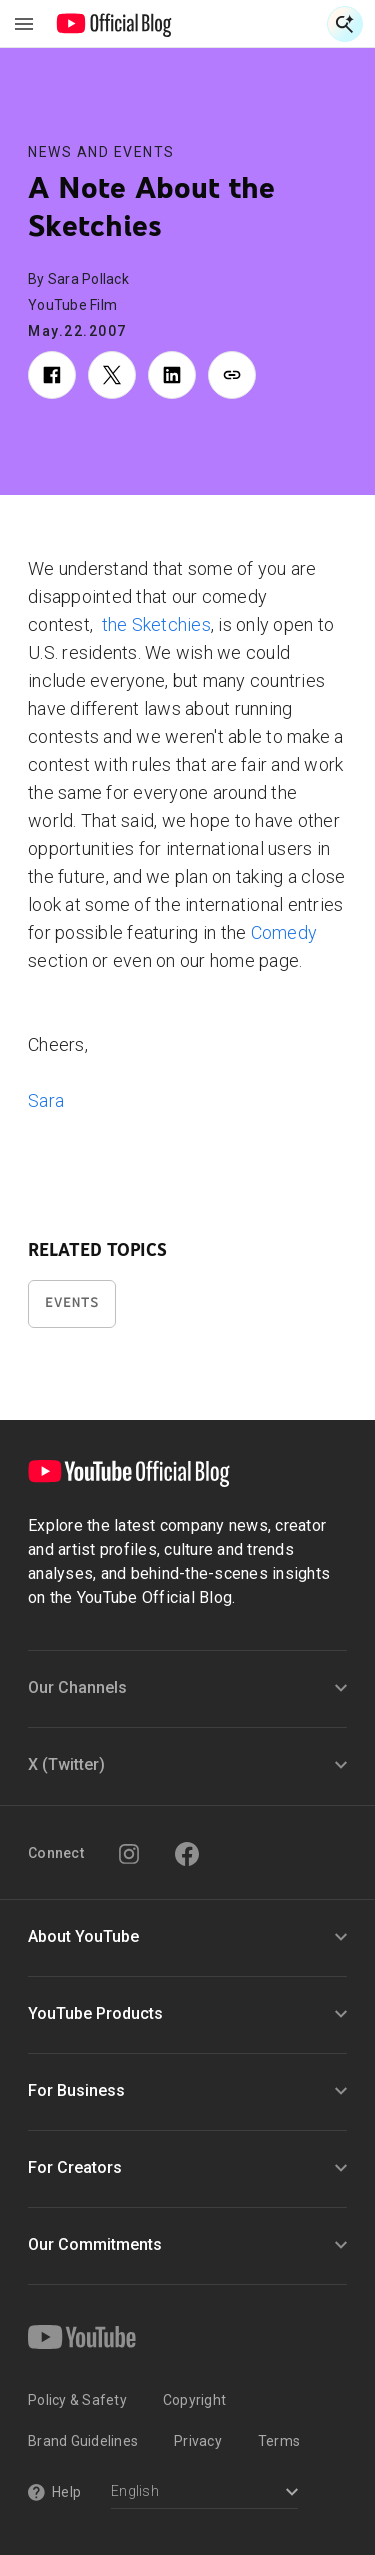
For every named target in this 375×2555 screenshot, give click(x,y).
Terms (279, 2441)
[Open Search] (345, 24)
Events (72, 1302)
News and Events (101, 152)
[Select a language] (204, 2493)
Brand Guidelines (83, 2441)
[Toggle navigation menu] (24, 24)
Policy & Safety (77, 2400)
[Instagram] (129, 1854)
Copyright (194, 2400)
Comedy (284, 932)
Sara (46, 1100)
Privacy (198, 2441)
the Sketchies (156, 624)
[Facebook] (187, 1854)
